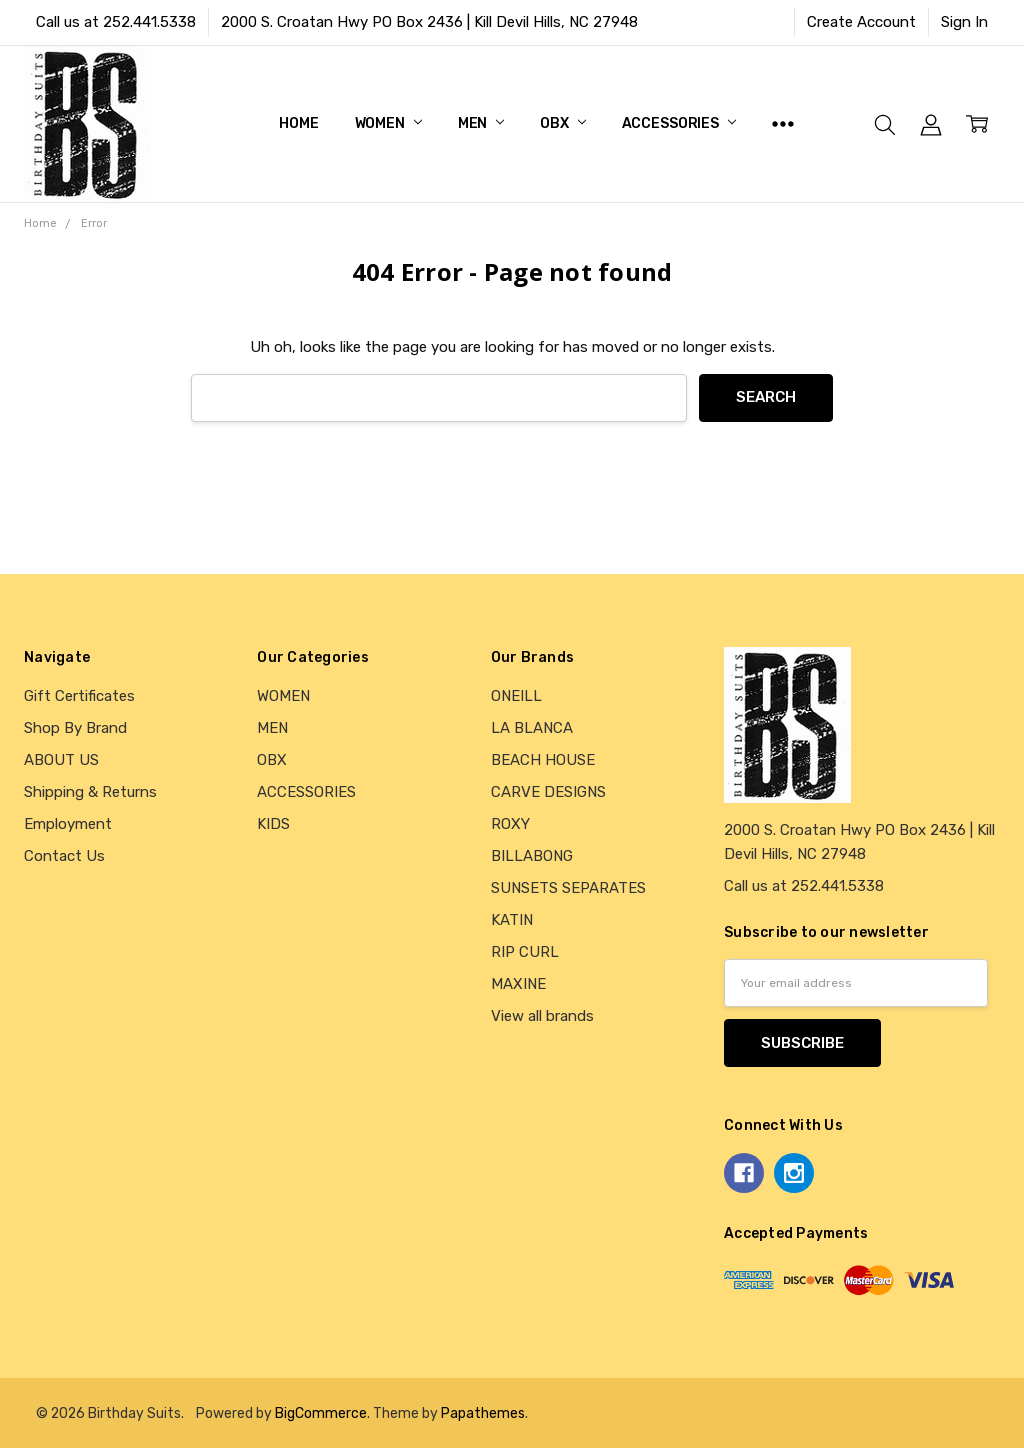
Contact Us (64, 856)
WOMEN (388, 123)
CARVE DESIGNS (548, 792)
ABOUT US (61, 760)
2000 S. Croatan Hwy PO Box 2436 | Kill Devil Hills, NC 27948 (429, 22)
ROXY (510, 824)
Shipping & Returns (90, 792)
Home (298, 123)
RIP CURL (525, 952)
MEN (481, 123)
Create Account (861, 22)
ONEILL (516, 696)
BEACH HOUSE (543, 760)
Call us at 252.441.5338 (116, 22)
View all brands (542, 1016)
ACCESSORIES (679, 123)
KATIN (512, 920)
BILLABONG (532, 856)
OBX (562, 123)
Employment (68, 824)
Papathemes (483, 1413)
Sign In (964, 22)
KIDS (273, 824)
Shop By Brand (75, 728)
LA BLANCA (532, 728)
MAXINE (518, 984)
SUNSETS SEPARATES (568, 888)
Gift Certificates (79, 696)
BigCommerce (321, 1413)
